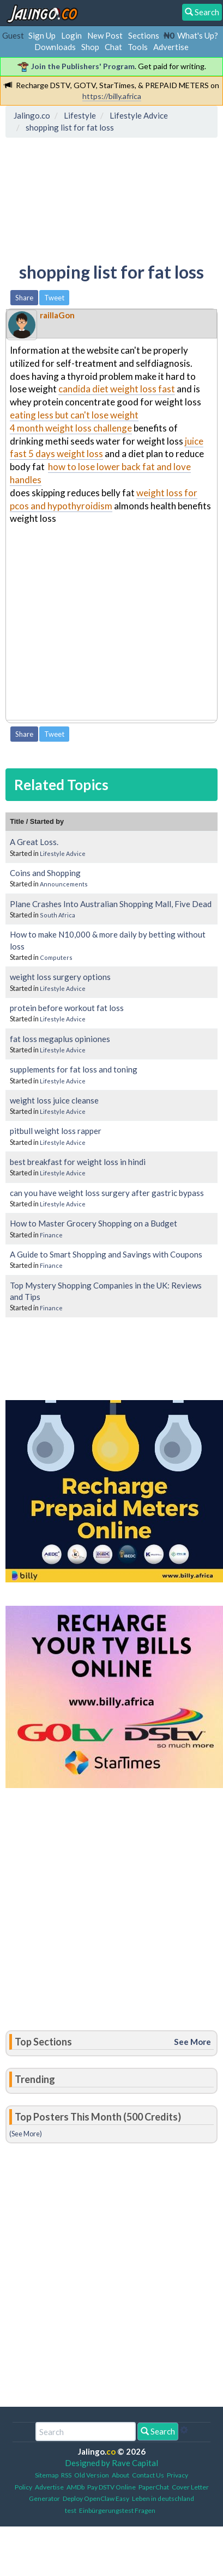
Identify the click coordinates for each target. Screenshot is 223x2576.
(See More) (25, 2133)
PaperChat (153, 2487)
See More (192, 2042)
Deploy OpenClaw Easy (96, 2498)
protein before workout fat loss (67, 1008)
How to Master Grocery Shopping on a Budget (93, 1223)
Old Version (91, 2475)
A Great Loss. (34, 842)
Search (158, 2431)
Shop (90, 47)
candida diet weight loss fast (116, 389)
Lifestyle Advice (63, 853)
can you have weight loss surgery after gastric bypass (107, 1193)
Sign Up (42, 35)
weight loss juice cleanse (54, 1100)
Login (71, 35)
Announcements (64, 884)
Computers (56, 957)
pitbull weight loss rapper (55, 1131)
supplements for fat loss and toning (73, 1069)
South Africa (57, 915)
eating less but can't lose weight (74, 415)
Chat (113, 47)
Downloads (55, 47)
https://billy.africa (111, 96)
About (120, 2475)
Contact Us (148, 2475)
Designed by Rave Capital (111, 2463)
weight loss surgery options (60, 977)
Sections (143, 35)
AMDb (76, 2487)
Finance (51, 1234)
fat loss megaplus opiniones (60, 1039)
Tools (138, 47)
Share (24, 297)
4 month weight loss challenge (71, 428)
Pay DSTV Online (111, 2487)
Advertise (171, 47)
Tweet (54, 297)
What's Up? (197, 35)
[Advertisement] (96, 192)
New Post (105, 35)
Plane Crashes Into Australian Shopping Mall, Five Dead (111, 904)
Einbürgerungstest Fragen (117, 2510)
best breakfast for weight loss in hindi (78, 1162)
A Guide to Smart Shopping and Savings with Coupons (106, 1254)
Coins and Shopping (45, 873)
